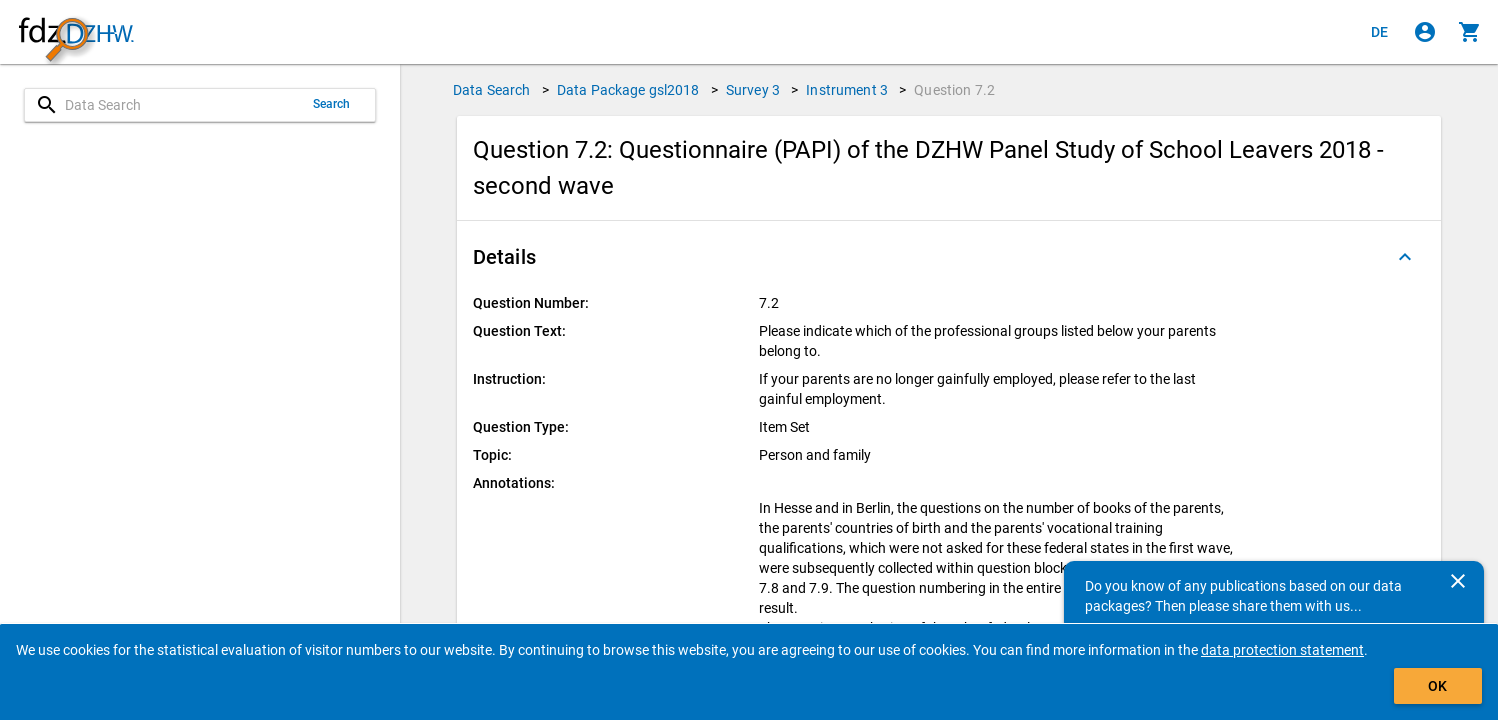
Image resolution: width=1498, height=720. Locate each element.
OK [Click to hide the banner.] (1437, 686)
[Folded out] (1405, 257)
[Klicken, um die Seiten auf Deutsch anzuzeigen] (1380, 32)
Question (954, 90)
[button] (949, 257)
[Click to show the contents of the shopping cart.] (1470, 32)
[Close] (1458, 581)
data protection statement (1282, 650)
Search (332, 104)
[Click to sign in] (1425, 32)
